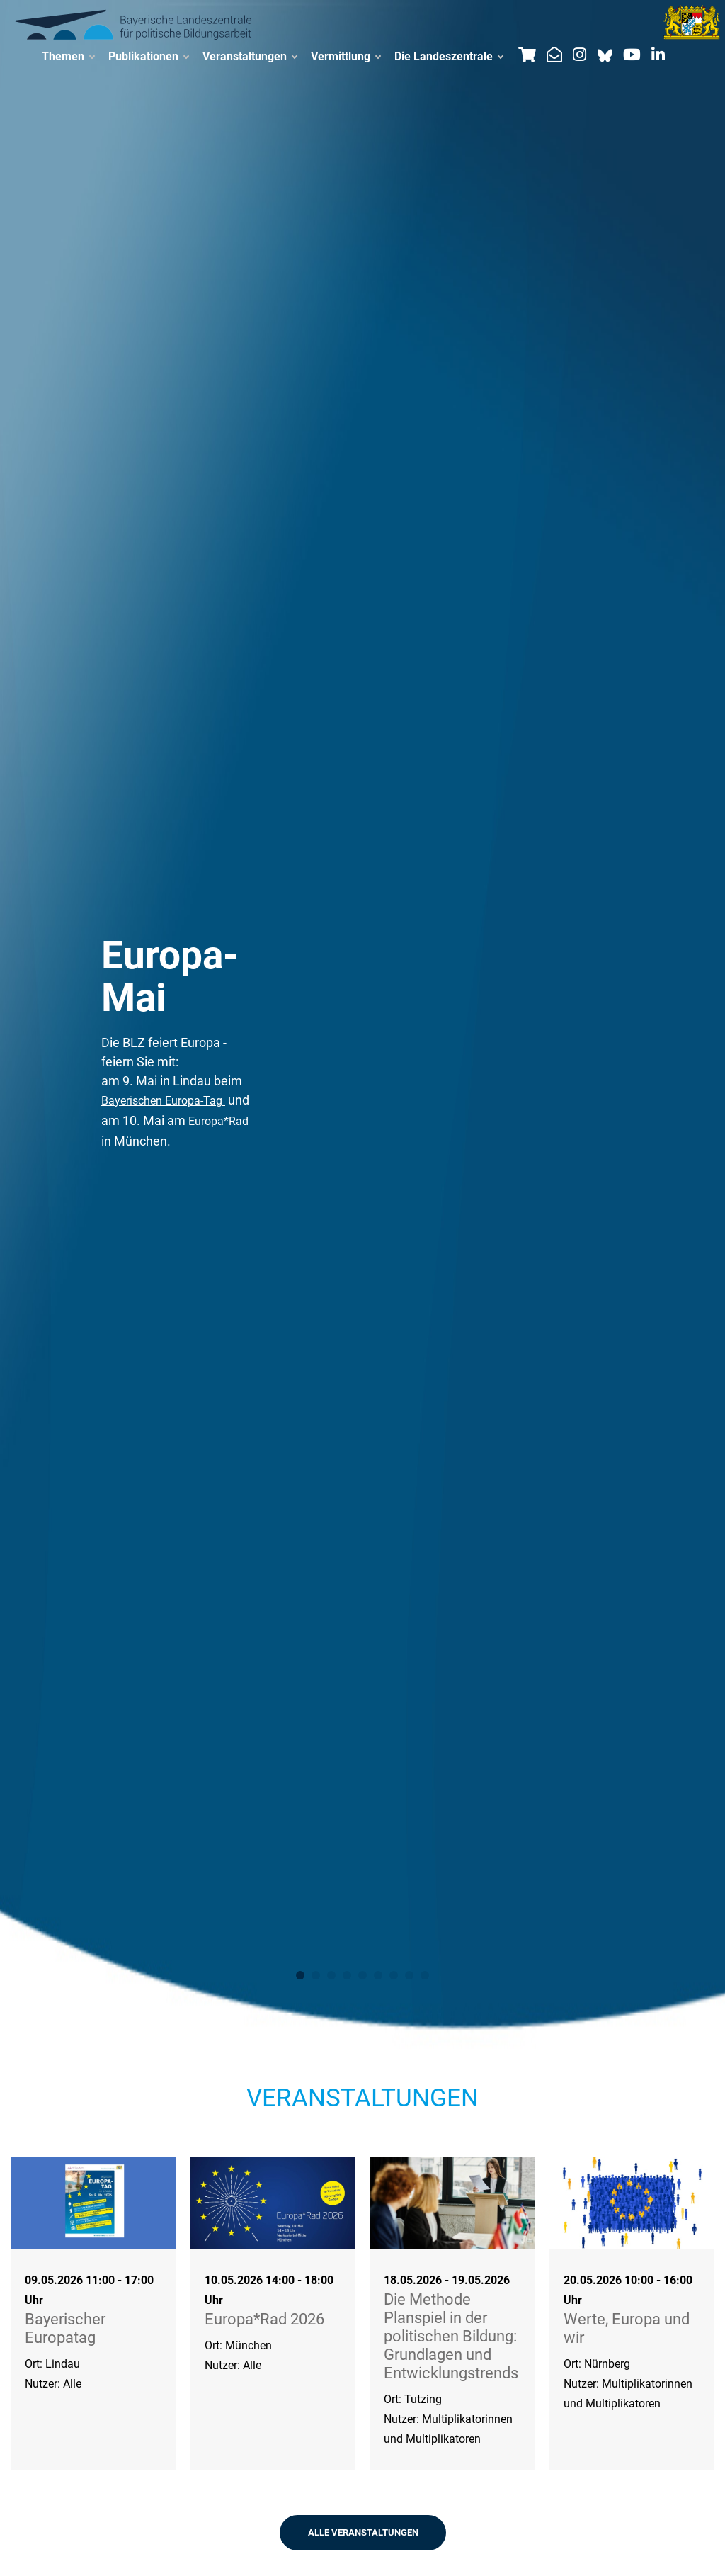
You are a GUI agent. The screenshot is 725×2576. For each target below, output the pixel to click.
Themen (68, 56)
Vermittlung (345, 56)
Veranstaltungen (249, 56)
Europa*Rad (218, 1121)
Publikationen (148, 56)
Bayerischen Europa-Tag (163, 1100)
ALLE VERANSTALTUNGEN (363, 2532)
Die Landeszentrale (448, 56)
